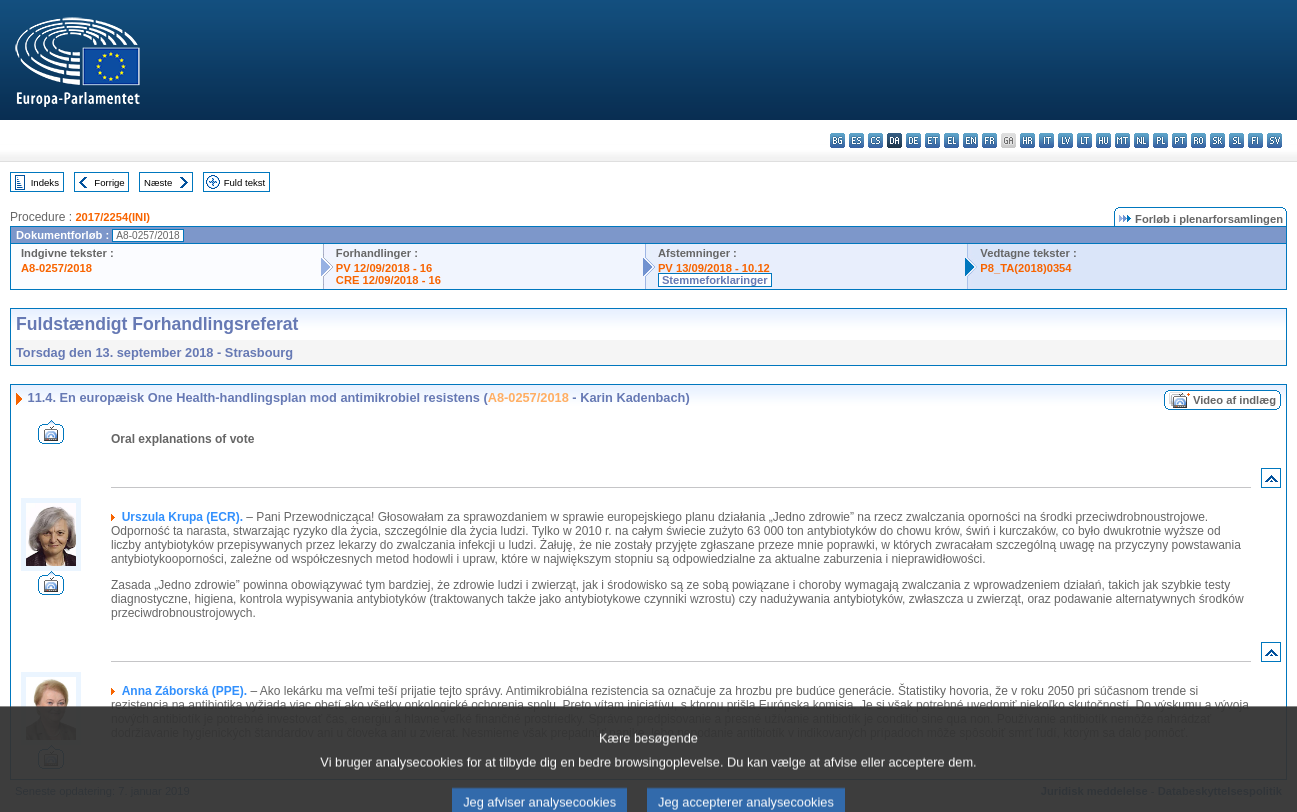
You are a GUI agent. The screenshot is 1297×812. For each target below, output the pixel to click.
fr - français (989, 140)
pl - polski (1160, 140)
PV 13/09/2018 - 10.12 (714, 268)
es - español (856, 140)
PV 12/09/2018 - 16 (384, 268)
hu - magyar (1103, 140)
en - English (970, 140)
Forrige (109, 182)
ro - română (1198, 140)
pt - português (1179, 140)
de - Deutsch (913, 140)
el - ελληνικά (951, 140)
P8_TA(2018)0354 (1025, 268)
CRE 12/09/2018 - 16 (388, 280)
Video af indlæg (1234, 400)
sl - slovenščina (1236, 140)
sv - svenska (1274, 140)
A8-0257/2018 (56, 268)
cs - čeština (875, 140)
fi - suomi (1255, 140)
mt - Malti (1122, 140)
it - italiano (1046, 140)
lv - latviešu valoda (1065, 140)
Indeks (45, 182)
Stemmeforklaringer (715, 280)
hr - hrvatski (1027, 140)
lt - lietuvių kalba (1084, 140)
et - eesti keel (932, 140)
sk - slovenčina (1217, 140)
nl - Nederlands (1141, 140)
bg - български (837, 140)
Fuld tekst (245, 182)
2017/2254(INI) (112, 217)
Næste (158, 182)
